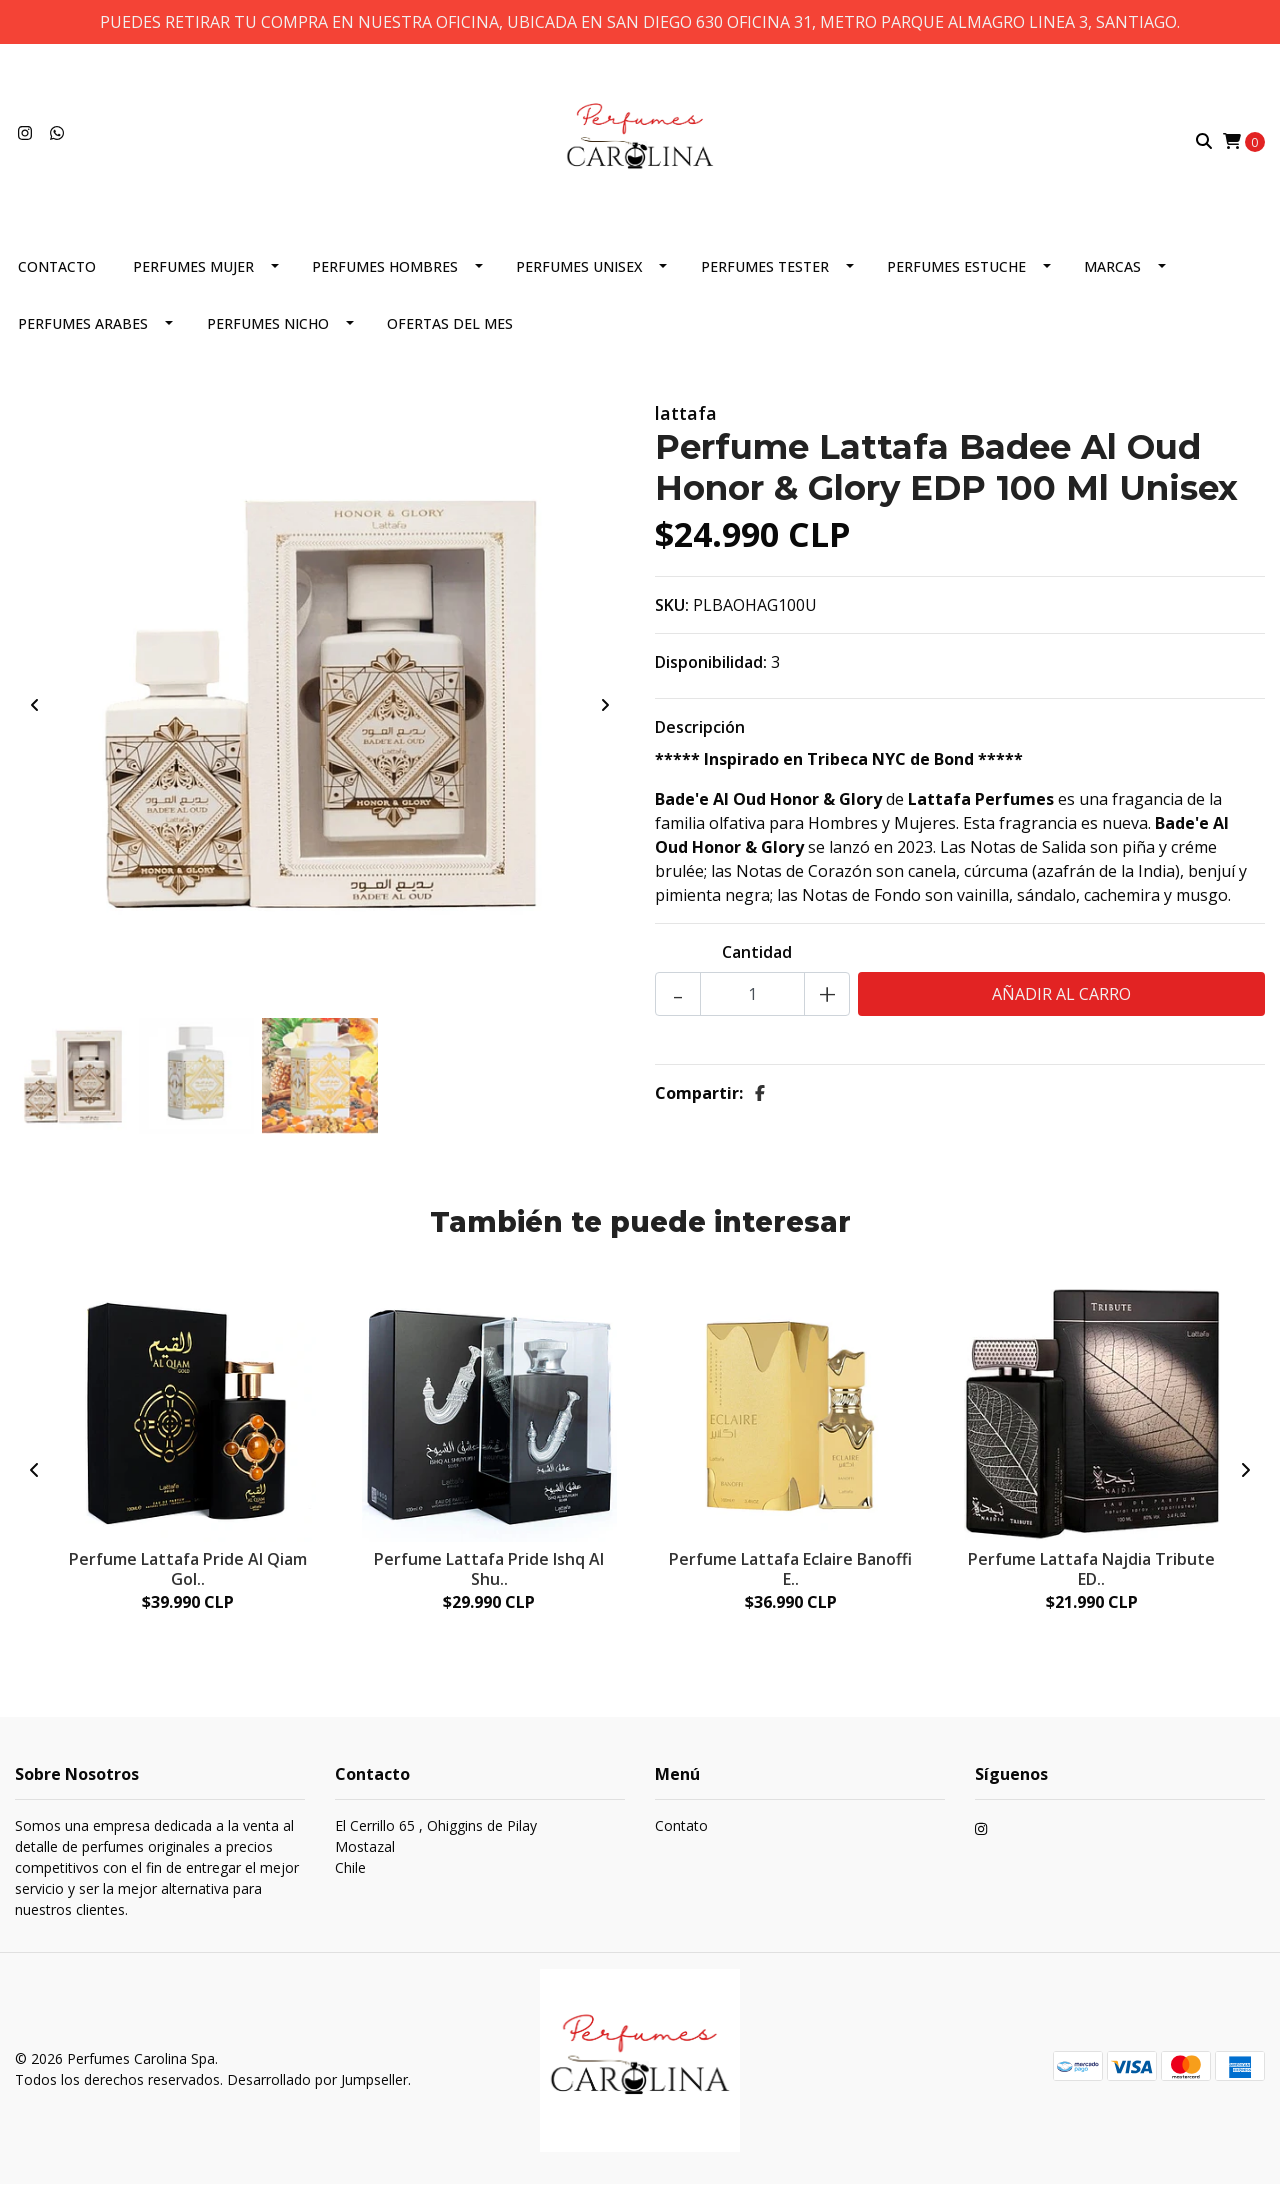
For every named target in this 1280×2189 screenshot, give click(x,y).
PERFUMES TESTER (765, 270)
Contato (681, 1830)
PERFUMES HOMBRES (385, 270)
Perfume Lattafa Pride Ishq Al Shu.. (489, 1572)
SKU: (672, 609)
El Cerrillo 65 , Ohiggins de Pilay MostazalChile (436, 1851)
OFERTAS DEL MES (450, 327)
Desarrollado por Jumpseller (317, 2083)
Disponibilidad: (711, 666)
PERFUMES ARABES (83, 327)
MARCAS (1112, 270)
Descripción (700, 731)
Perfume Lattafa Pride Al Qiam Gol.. (188, 1572)
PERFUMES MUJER (193, 270)
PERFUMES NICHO (268, 327)
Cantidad (757, 956)
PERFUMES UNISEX (579, 270)
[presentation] (35, 709)
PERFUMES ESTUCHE (956, 270)
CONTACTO (57, 270)
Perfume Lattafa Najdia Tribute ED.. (1091, 1572)
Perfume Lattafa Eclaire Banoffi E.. (790, 1572)
